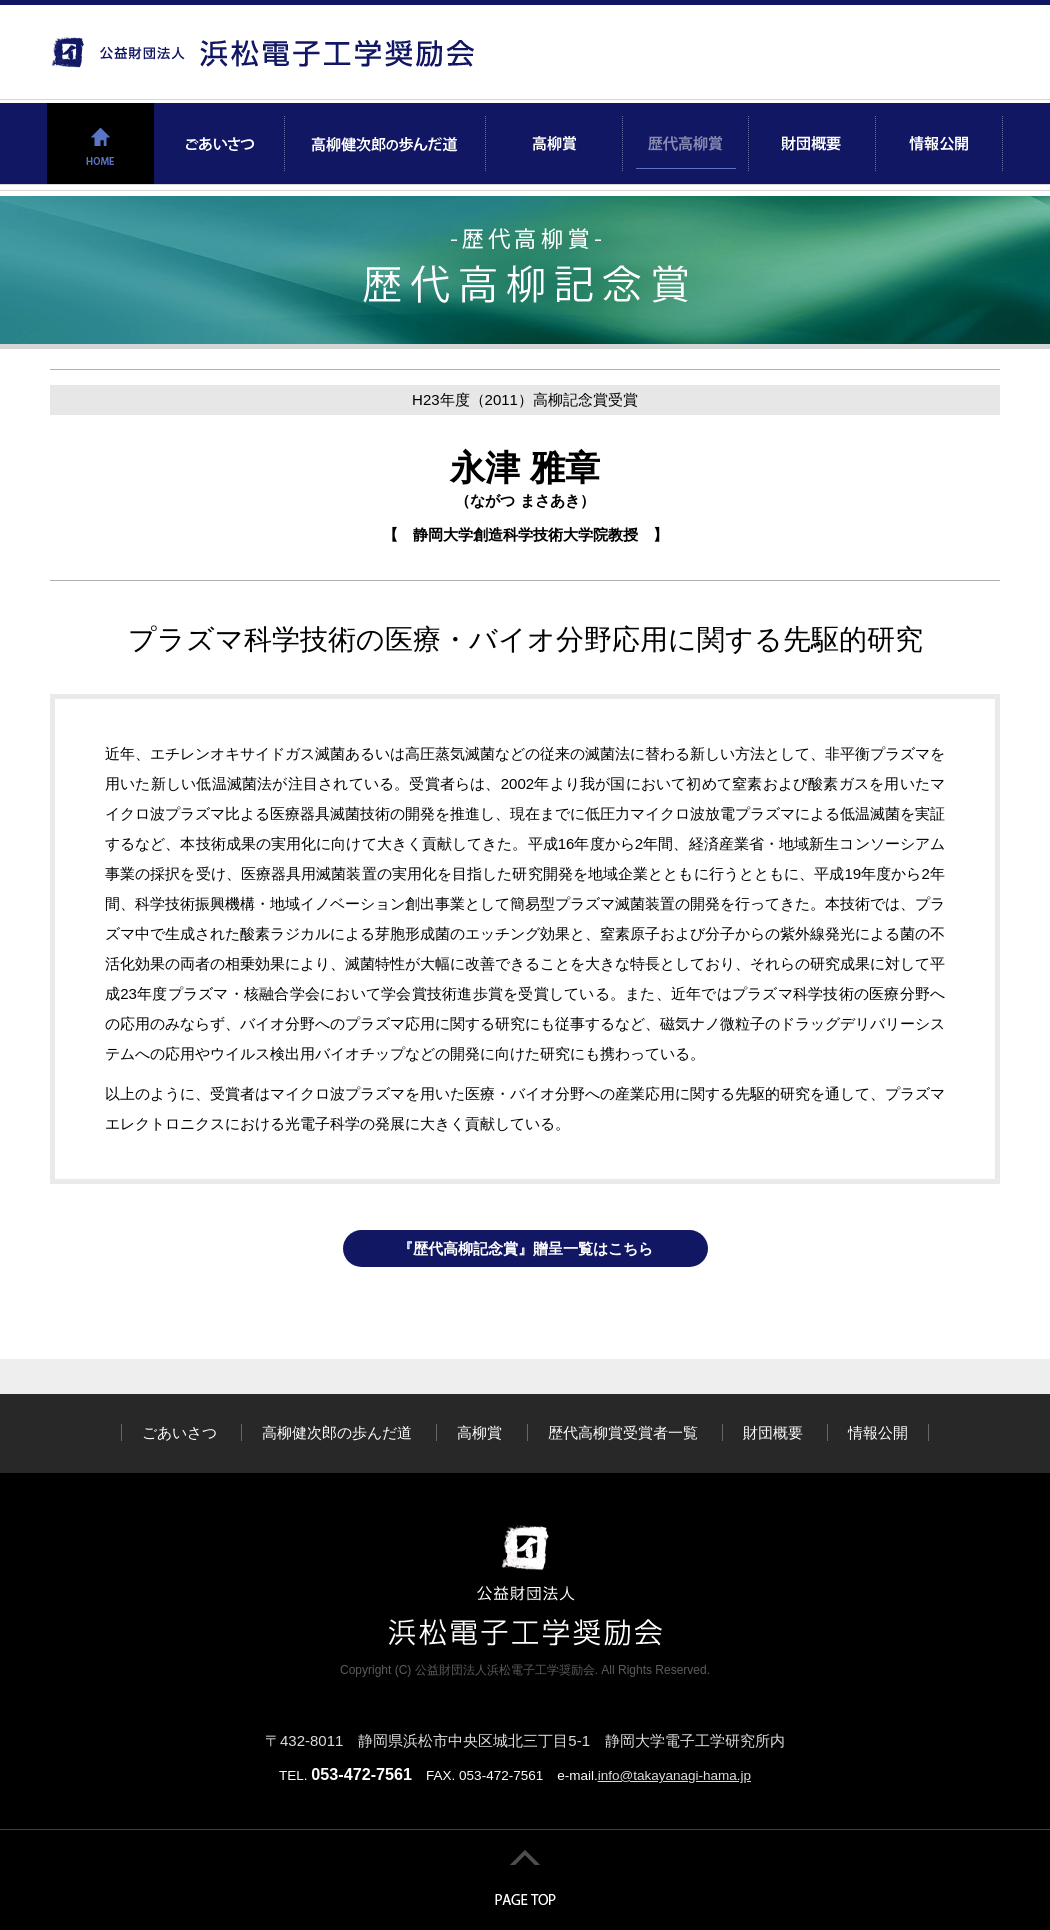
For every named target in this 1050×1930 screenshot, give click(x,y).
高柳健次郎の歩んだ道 (337, 1432)
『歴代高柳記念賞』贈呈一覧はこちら (525, 1248)
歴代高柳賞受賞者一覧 (623, 1432)
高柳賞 (479, 1432)
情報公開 (878, 1432)
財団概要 (773, 1432)
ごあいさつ (179, 1432)
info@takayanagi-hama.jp (674, 1775)
